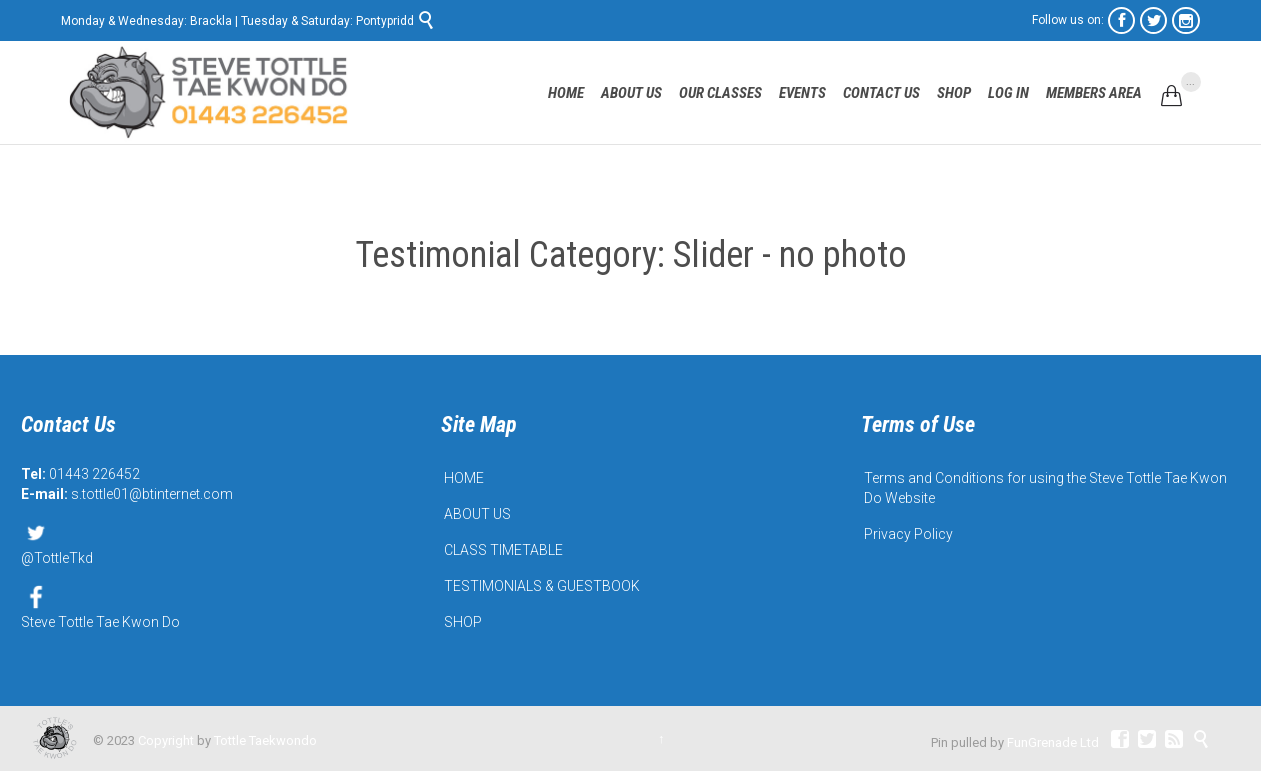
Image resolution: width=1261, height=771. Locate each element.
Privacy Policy (908, 534)
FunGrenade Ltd (1053, 742)
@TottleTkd (57, 542)
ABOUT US (477, 514)
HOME (464, 478)
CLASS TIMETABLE (503, 550)
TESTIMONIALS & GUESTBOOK (542, 586)
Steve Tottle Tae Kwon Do (100, 606)
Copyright (166, 740)
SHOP (463, 622)
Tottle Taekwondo (265, 740)
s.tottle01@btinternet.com (152, 494)
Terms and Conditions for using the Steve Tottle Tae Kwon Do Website (1045, 488)
